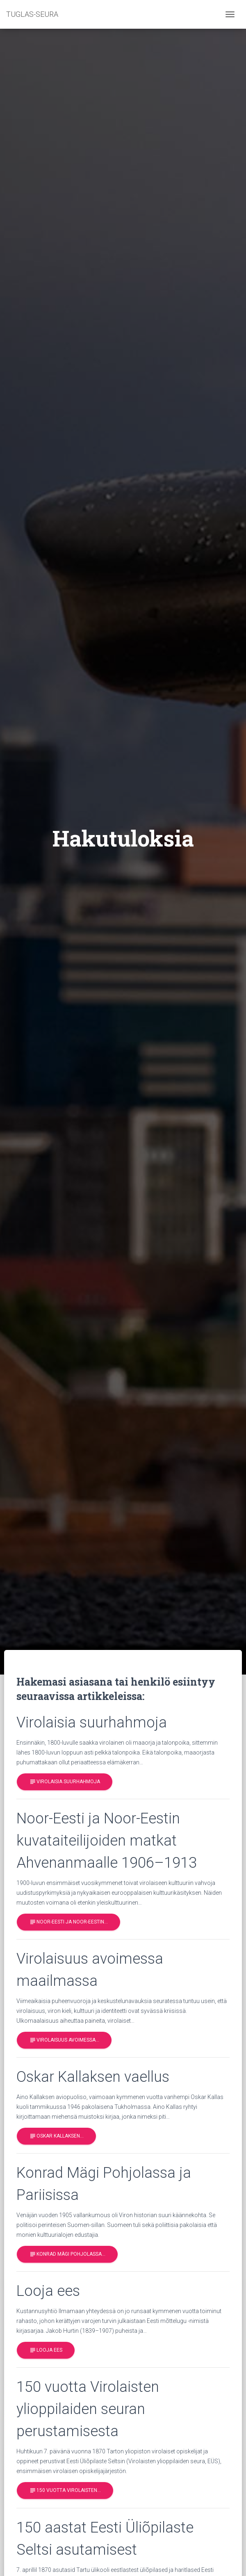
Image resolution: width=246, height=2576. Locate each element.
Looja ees (45, 2350)
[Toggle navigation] (230, 14)
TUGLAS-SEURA (32, 14)
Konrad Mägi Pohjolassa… (67, 2254)
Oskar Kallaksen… (56, 2136)
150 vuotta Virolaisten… (65, 2491)
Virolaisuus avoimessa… (64, 2040)
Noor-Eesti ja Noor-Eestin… (68, 1922)
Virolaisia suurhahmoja (64, 1782)
